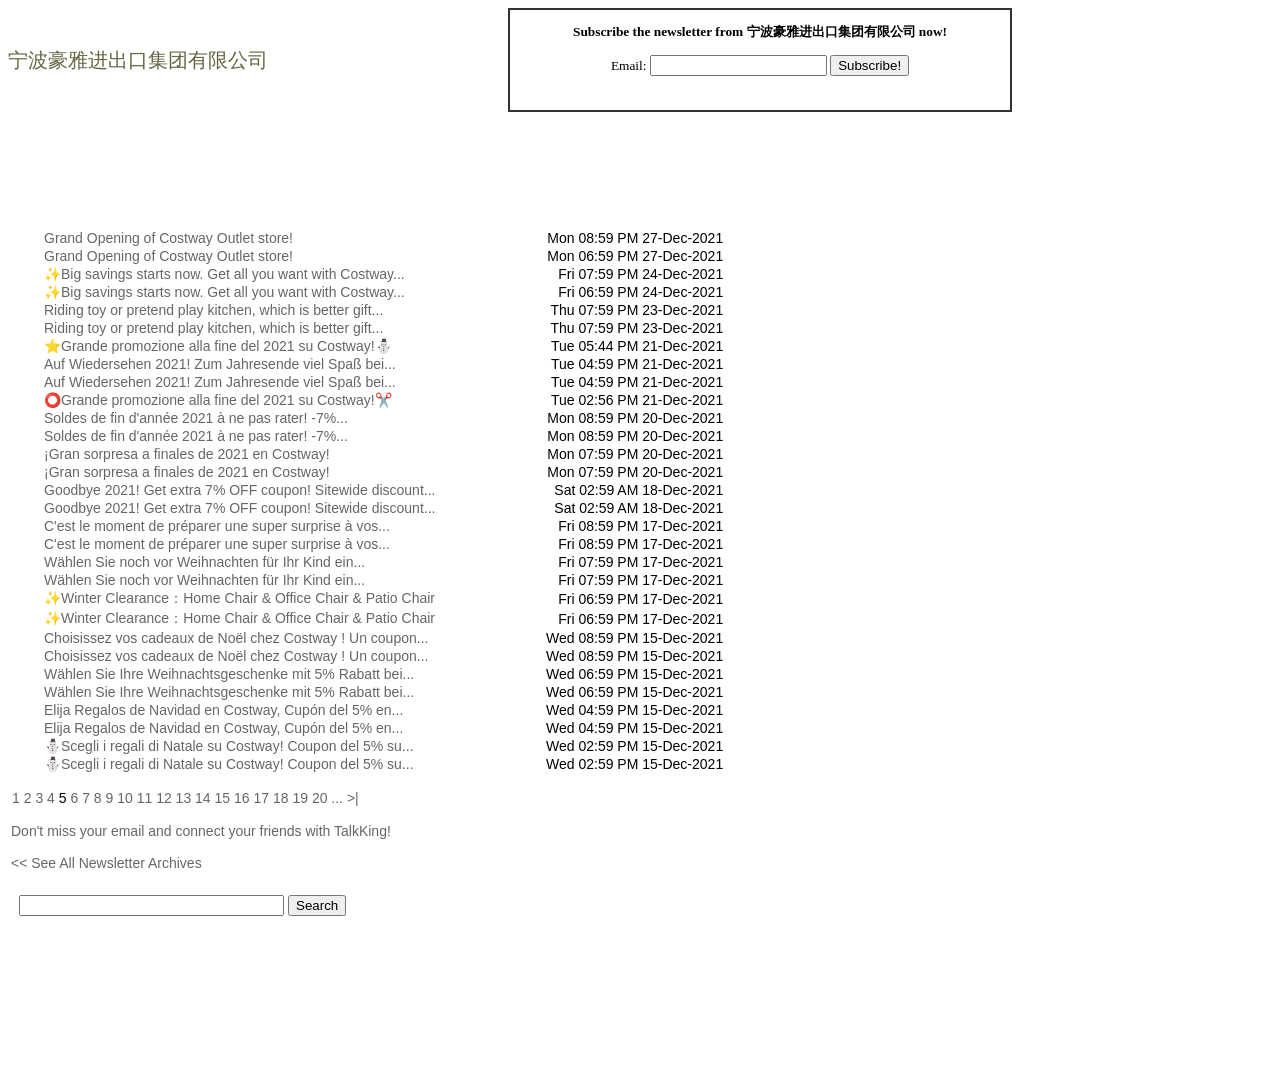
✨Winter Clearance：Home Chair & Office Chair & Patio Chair (239, 598)
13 (184, 798)
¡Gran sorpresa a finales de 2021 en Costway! (187, 454)
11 (145, 798)
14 (203, 798)
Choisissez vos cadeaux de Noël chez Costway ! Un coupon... (236, 638)
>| (353, 798)
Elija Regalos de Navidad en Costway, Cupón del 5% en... (223, 710)
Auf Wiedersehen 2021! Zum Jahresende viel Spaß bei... (220, 364)
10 (125, 798)
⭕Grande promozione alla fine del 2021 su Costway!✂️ (218, 400)
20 (320, 798)
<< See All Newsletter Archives (106, 863)
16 (242, 798)
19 (300, 798)
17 (261, 798)
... (337, 798)
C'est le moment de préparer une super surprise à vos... (217, 526)
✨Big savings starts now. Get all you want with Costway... (224, 274)
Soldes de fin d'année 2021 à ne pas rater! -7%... (196, 418)
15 (223, 798)
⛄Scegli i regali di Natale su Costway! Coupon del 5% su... (229, 746)
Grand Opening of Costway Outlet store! (168, 238)
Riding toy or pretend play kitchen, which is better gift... (213, 310)
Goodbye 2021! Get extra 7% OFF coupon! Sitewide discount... (239, 490)
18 (281, 798)
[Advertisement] (375, 184)
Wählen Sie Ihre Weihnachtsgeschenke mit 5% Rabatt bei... (229, 674)
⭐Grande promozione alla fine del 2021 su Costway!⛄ (218, 346)
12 (164, 798)
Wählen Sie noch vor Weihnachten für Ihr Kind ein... (204, 562)
